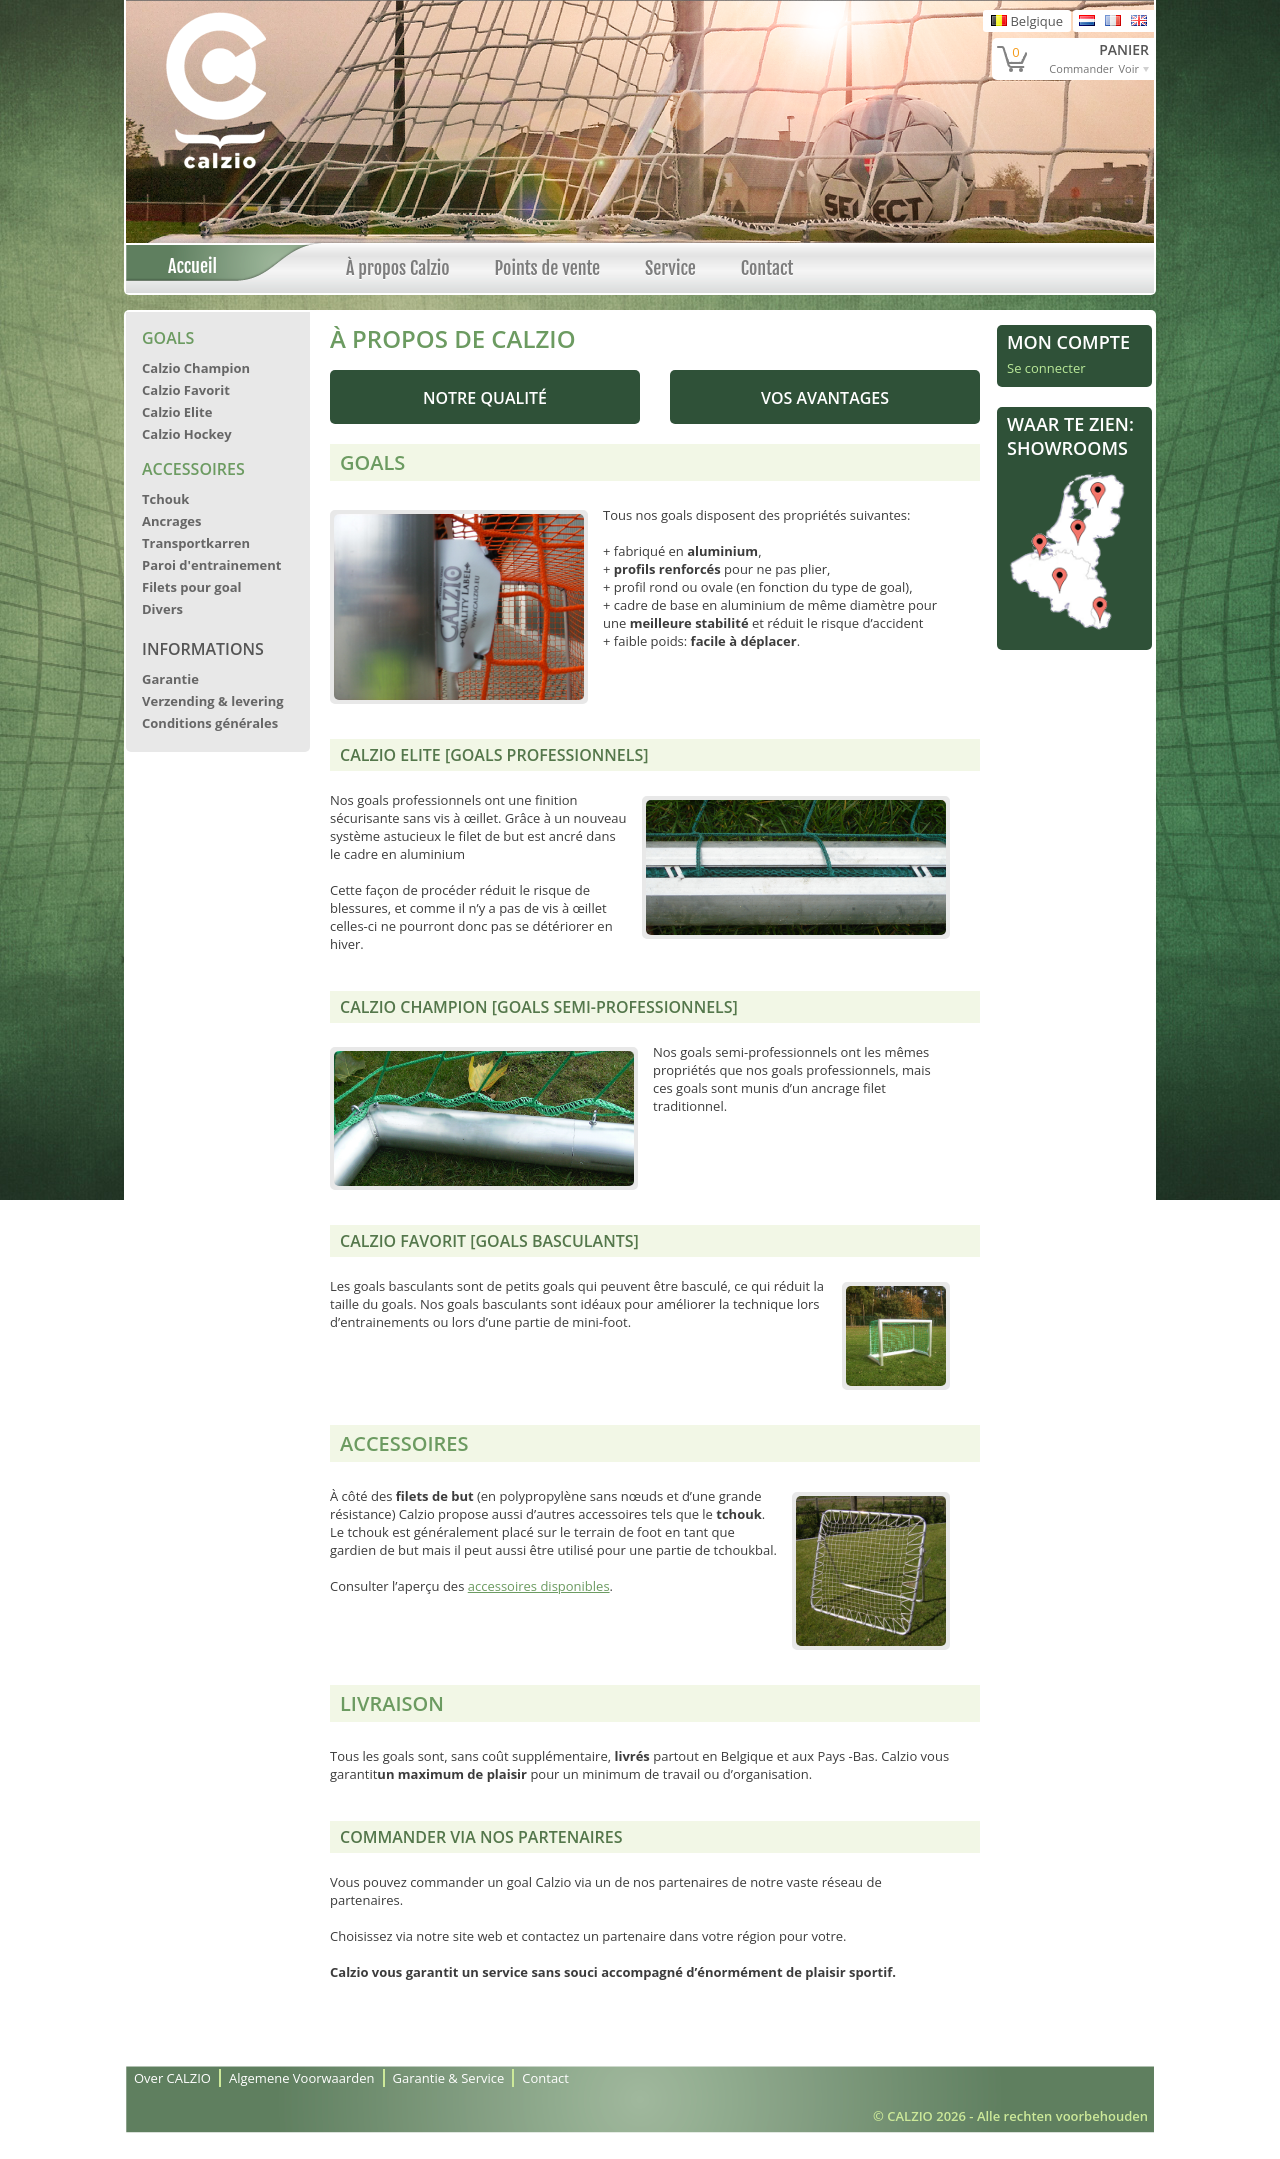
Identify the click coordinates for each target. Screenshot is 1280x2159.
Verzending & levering (213, 701)
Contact (767, 268)
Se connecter (1046, 368)
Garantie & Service (449, 2078)
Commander (1081, 68)
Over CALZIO (172, 2078)
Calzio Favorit (186, 390)
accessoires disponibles (539, 1586)
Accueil (182, 266)
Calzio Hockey (187, 434)
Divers (162, 609)
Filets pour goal (192, 587)
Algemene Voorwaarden (302, 2078)
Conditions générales (210, 723)
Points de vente (548, 268)
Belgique (1027, 21)
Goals (168, 338)
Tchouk (165, 499)
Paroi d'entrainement (211, 565)
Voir (1129, 68)
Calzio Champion (196, 368)
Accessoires (193, 469)
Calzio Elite (177, 412)
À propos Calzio (398, 268)
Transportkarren (196, 543)
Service (670, 268)
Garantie (170, 679)
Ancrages (171, 521)
